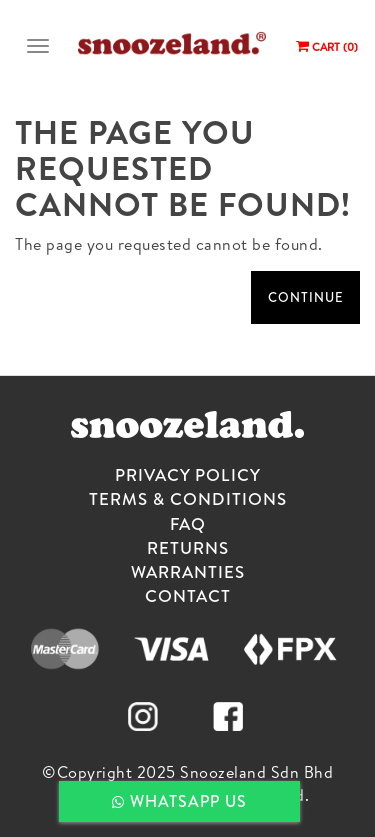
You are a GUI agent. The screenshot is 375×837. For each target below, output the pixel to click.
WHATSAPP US (179, 801)
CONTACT (188, 595)
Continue (305, 297)
